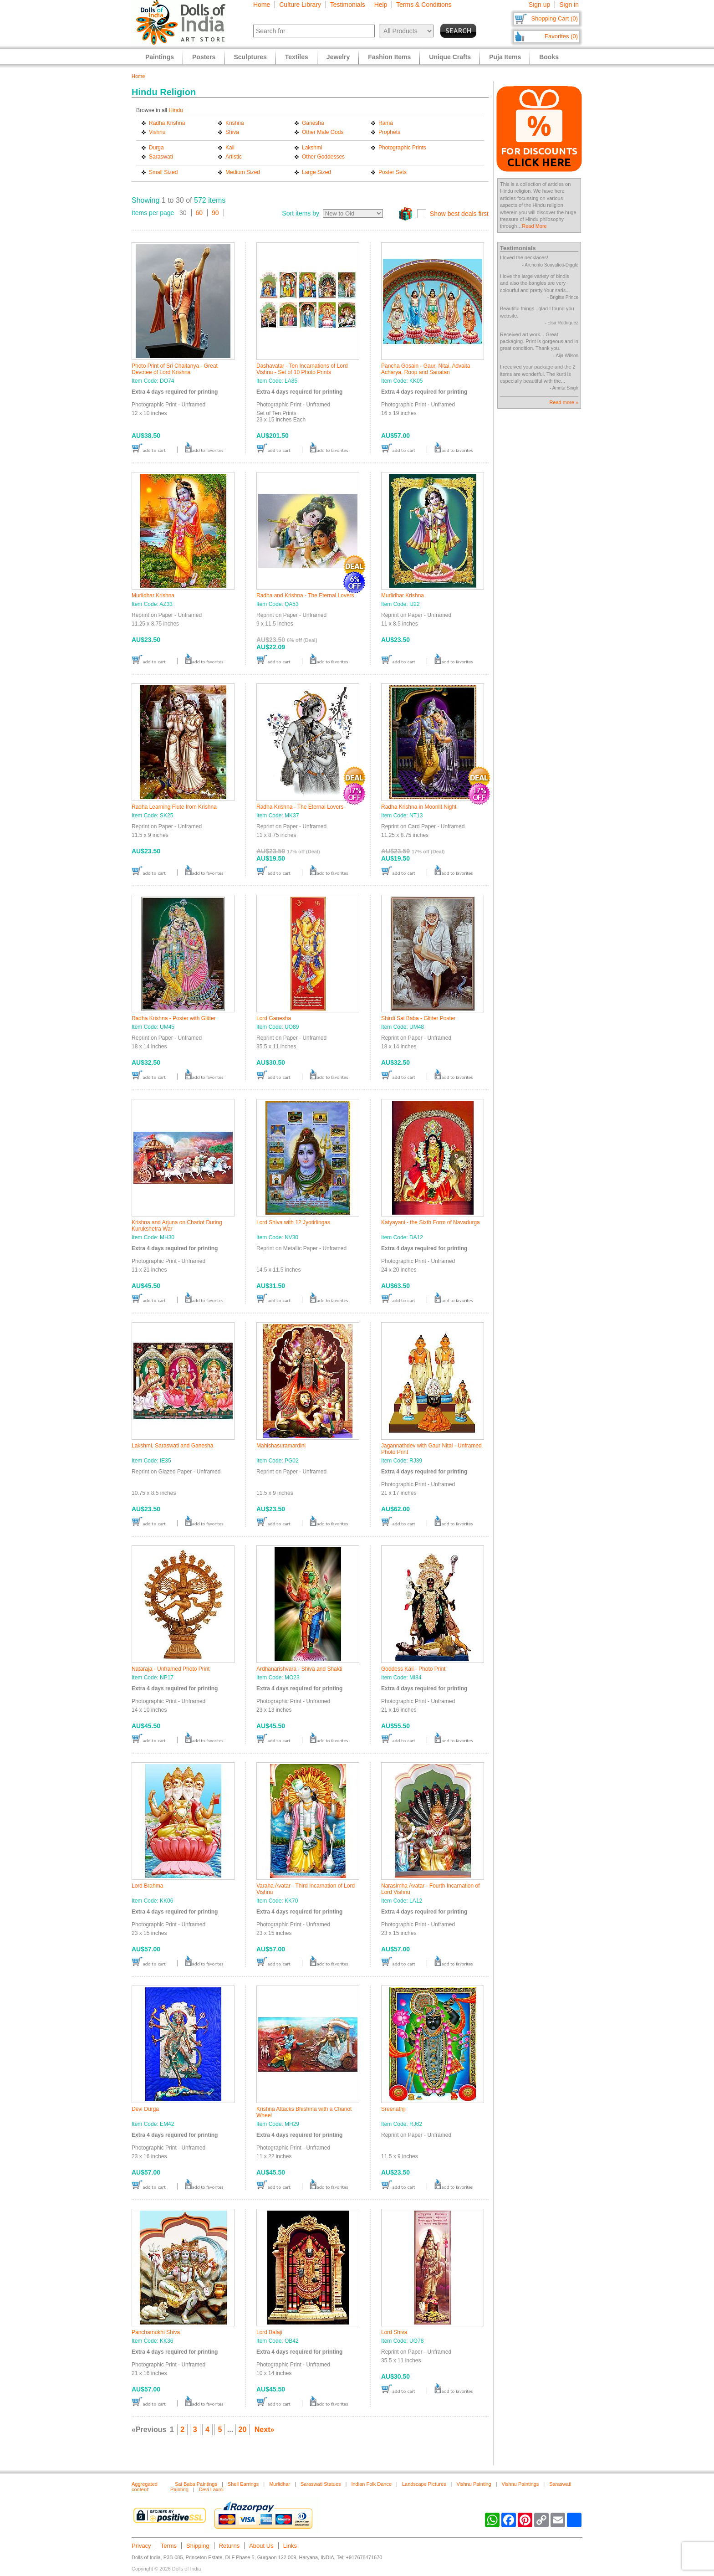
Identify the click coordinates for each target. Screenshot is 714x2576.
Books (549, 57)
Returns (229, 2545)
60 (199, 212)
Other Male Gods (322, 132)
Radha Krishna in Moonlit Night (418, 807)
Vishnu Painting (473, 2484)
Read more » (563, 402)
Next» (265, 2429)
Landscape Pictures (424, 2484)
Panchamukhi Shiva (156, 2332)
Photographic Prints (402, 147)
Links (290, 2545)
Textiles (296, 57)
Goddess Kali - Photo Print (413, 1669)
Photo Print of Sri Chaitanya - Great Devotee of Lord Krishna (175, 369)
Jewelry (338, 57)
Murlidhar (279, 2484)
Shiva (232, 132)
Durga (156, 147)
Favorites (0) (561, 36)
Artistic (233, 157)
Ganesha (313, 123)
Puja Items (505, 57)
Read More (534, 226)
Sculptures (250, 57)
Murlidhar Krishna (153, 595)
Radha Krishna (167, 123)
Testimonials (347, 4)
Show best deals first (459, 213)
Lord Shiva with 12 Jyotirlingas (293, 1222)
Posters (203, 57)
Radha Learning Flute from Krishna (174, 807)
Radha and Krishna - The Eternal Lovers (305, 595)
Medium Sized (242, 172)
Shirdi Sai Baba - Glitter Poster (418, 1018)
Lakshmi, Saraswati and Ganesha (172, 1445)
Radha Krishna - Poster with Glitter (174, 1018)
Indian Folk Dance (371, 2484)
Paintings (159, 57)
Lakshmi (312, 147)
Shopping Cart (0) (554, 18)
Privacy (141, 2545)
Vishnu (157, 132)
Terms (169, 2545)
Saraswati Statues (321, 2484)
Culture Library (300, 4)
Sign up (539, 4)
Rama (385, 123)
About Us (261, 2545)
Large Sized (316, 172)
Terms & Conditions (423, 4)
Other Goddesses (323, 157)
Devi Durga (145, 2109)
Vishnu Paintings (520, 2484)
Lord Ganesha (273, 1018)
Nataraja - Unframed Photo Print (170, 1669)
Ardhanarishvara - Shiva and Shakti (299, 1669)
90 (215, 212)
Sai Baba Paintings (196, 2484)
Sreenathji (393, 2109)
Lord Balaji (269, 2332)
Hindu (175, 110)
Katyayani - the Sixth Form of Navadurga (430, 1222)
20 (243, 2429)
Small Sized (163, 172)
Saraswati (161, 157)
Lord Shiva (394, 2332)
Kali (230, 147)
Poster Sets (392, 172)
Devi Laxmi (211, 2489)
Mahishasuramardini (281, 1445)
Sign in (569, 4)
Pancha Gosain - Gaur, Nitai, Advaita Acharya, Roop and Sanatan (425, 369)
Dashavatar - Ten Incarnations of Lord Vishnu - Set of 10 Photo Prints (302, 369)
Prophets (389, 132)
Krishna (234, 123)
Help (381, 4)
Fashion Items (389, 57)
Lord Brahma (147, 1886)
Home (261, 4)
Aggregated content (145, 2486)
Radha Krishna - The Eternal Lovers (299, 807)
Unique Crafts (450, 57)
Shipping (197, 2545)
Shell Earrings (243, 2484)
